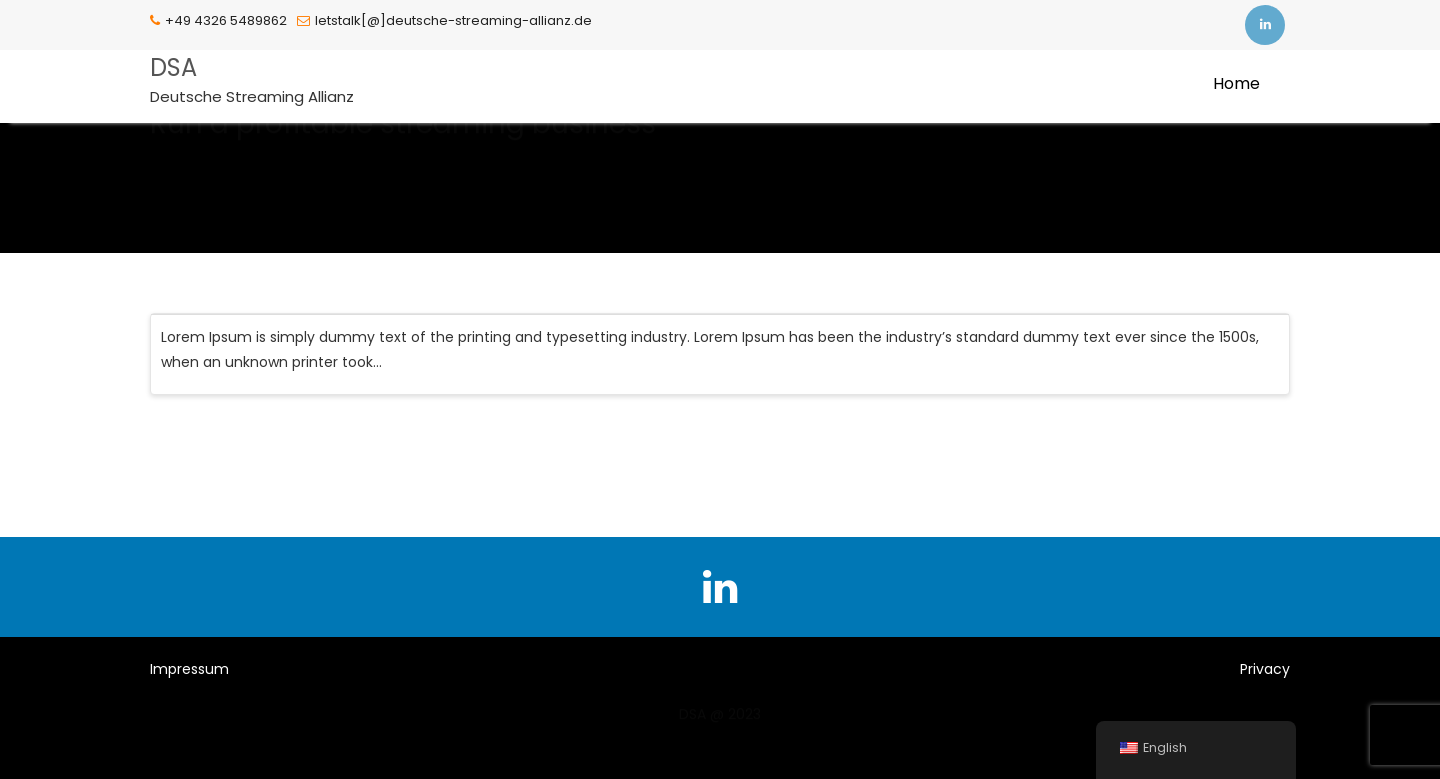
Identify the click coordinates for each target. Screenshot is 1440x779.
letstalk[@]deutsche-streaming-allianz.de (444, 20)
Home (1236, 83)
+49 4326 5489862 (218, 20)
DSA (173, 67)
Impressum (189, 669)
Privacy (1265, 669)
